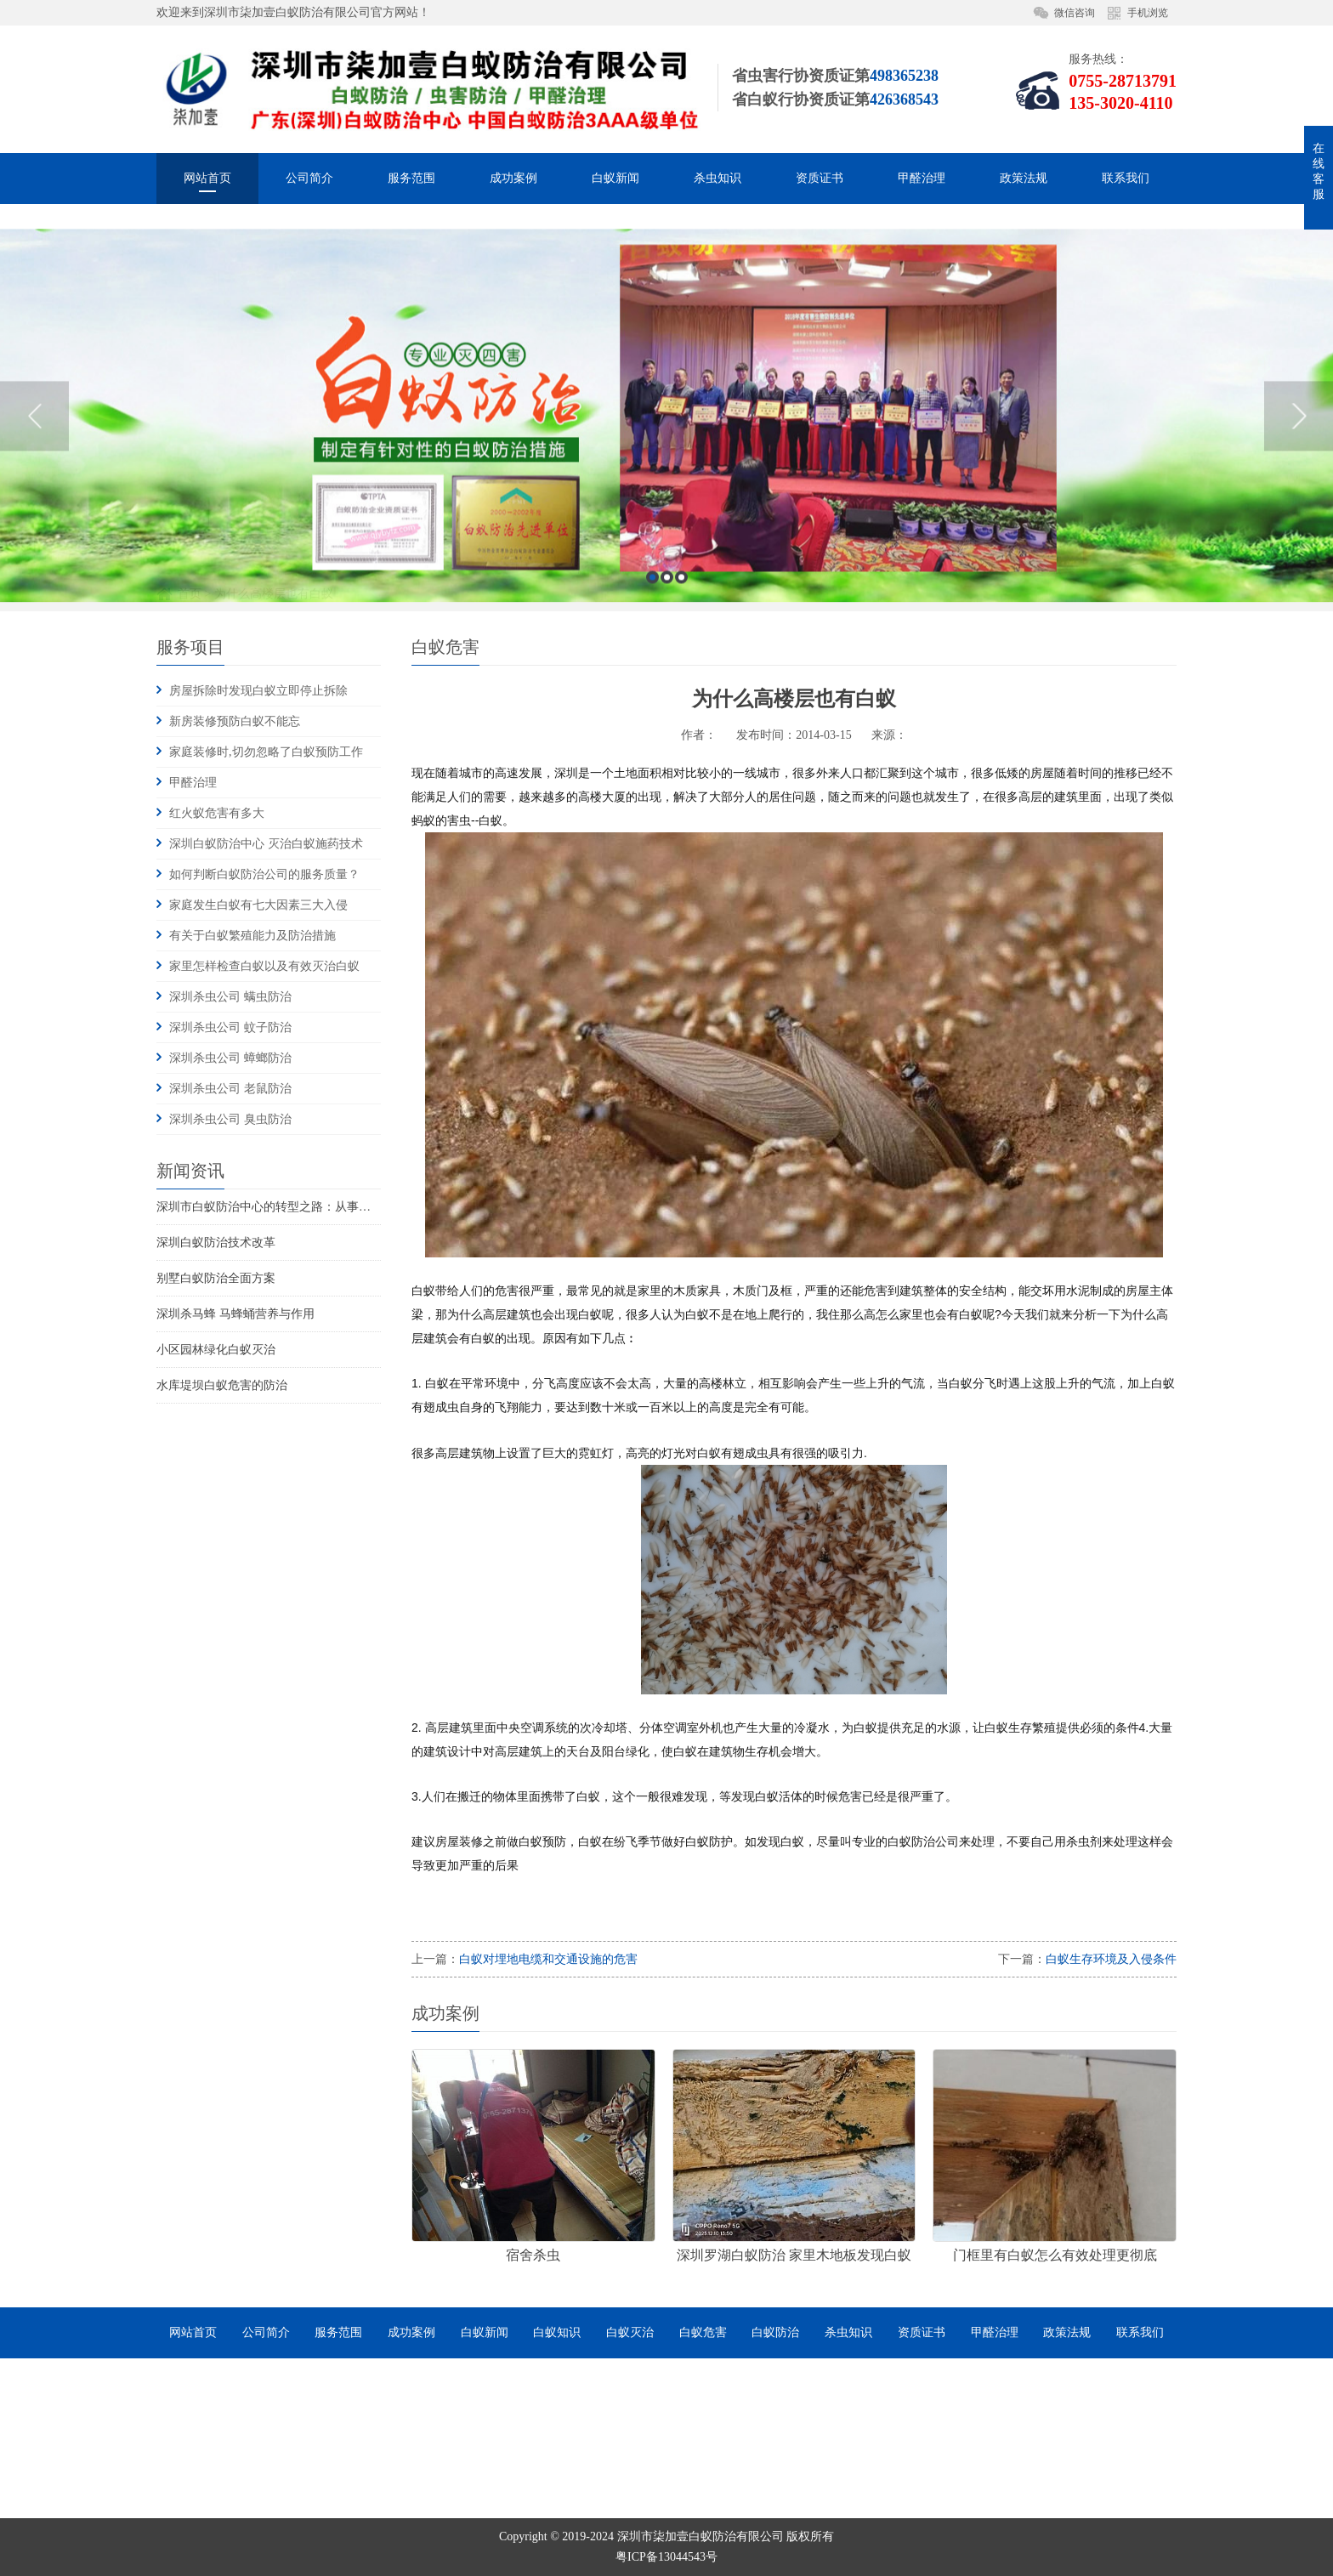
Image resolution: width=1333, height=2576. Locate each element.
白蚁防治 (775, 2332)
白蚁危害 (703, 2332)
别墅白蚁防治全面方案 (215, 1278)
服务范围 (411, 178)
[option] (666, 572)
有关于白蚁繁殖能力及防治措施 (252, 935)
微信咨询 (1074, 13)
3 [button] (681, 733)
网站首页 (207, 178)
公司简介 (309, 178)
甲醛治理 (921, 178)
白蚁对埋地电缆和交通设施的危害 (548, 1959)
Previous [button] (34, 572)
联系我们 (1125, 178)
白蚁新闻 (615, 178)
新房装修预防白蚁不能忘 (234, 721)
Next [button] (1298, 572)
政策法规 (1023, 178)
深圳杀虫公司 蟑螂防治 (230, 1058)
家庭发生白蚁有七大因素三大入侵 (258, 905)
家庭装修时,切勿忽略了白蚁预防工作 (266, 752)
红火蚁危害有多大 (216, 813)
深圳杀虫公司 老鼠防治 (230, 1088)
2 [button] (667, 733)
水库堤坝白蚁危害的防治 (221, 1385)
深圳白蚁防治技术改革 (215, 1242)
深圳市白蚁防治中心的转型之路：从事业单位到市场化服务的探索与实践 (346, 1206)
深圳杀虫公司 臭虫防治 (230, 1119)
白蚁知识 (557, 2332)
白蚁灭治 (630, 2332)
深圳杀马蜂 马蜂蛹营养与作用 (235, 1314)
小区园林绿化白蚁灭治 (215, 1349)
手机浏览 (1147, 13)
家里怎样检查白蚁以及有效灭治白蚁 (264, 966)
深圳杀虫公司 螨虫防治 (230, 996)
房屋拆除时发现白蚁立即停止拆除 (258, 690)
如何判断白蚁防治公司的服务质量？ (264, 874)
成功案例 (513, 178)
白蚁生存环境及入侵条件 (1111, 1959)
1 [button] (652, 733)
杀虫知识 (717, 178)
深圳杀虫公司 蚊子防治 (230, 1027)
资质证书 (819, 178)
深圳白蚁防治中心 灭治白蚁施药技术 (266, 843)
